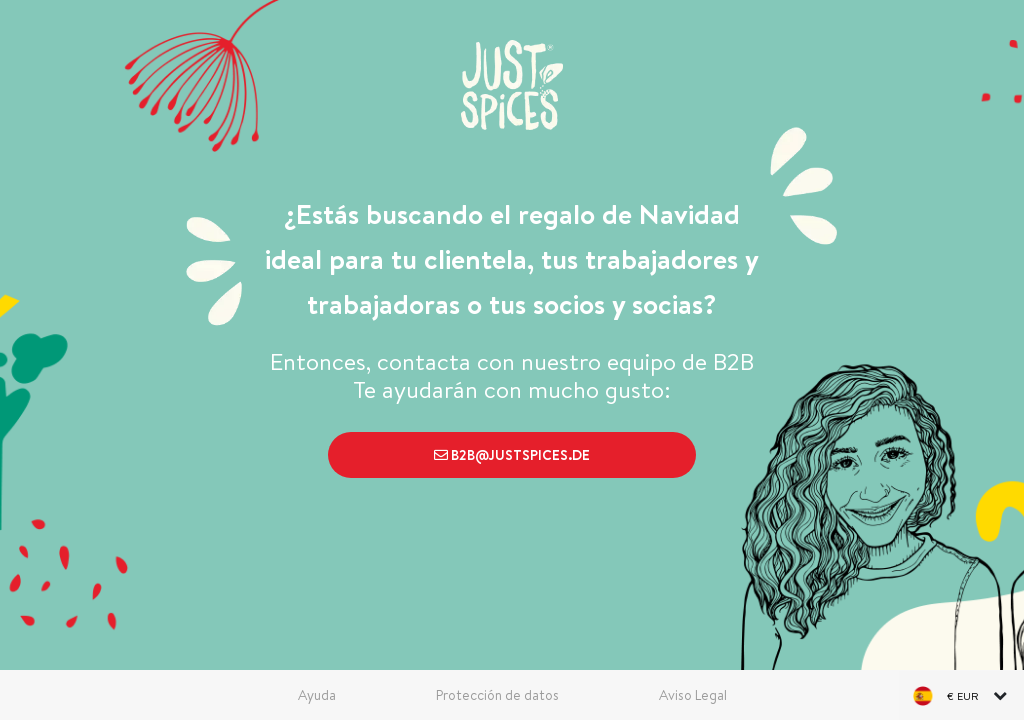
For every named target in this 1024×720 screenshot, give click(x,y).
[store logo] (512, 85)
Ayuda (317, 695)
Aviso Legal (693, 695)
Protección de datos (497, 695)
